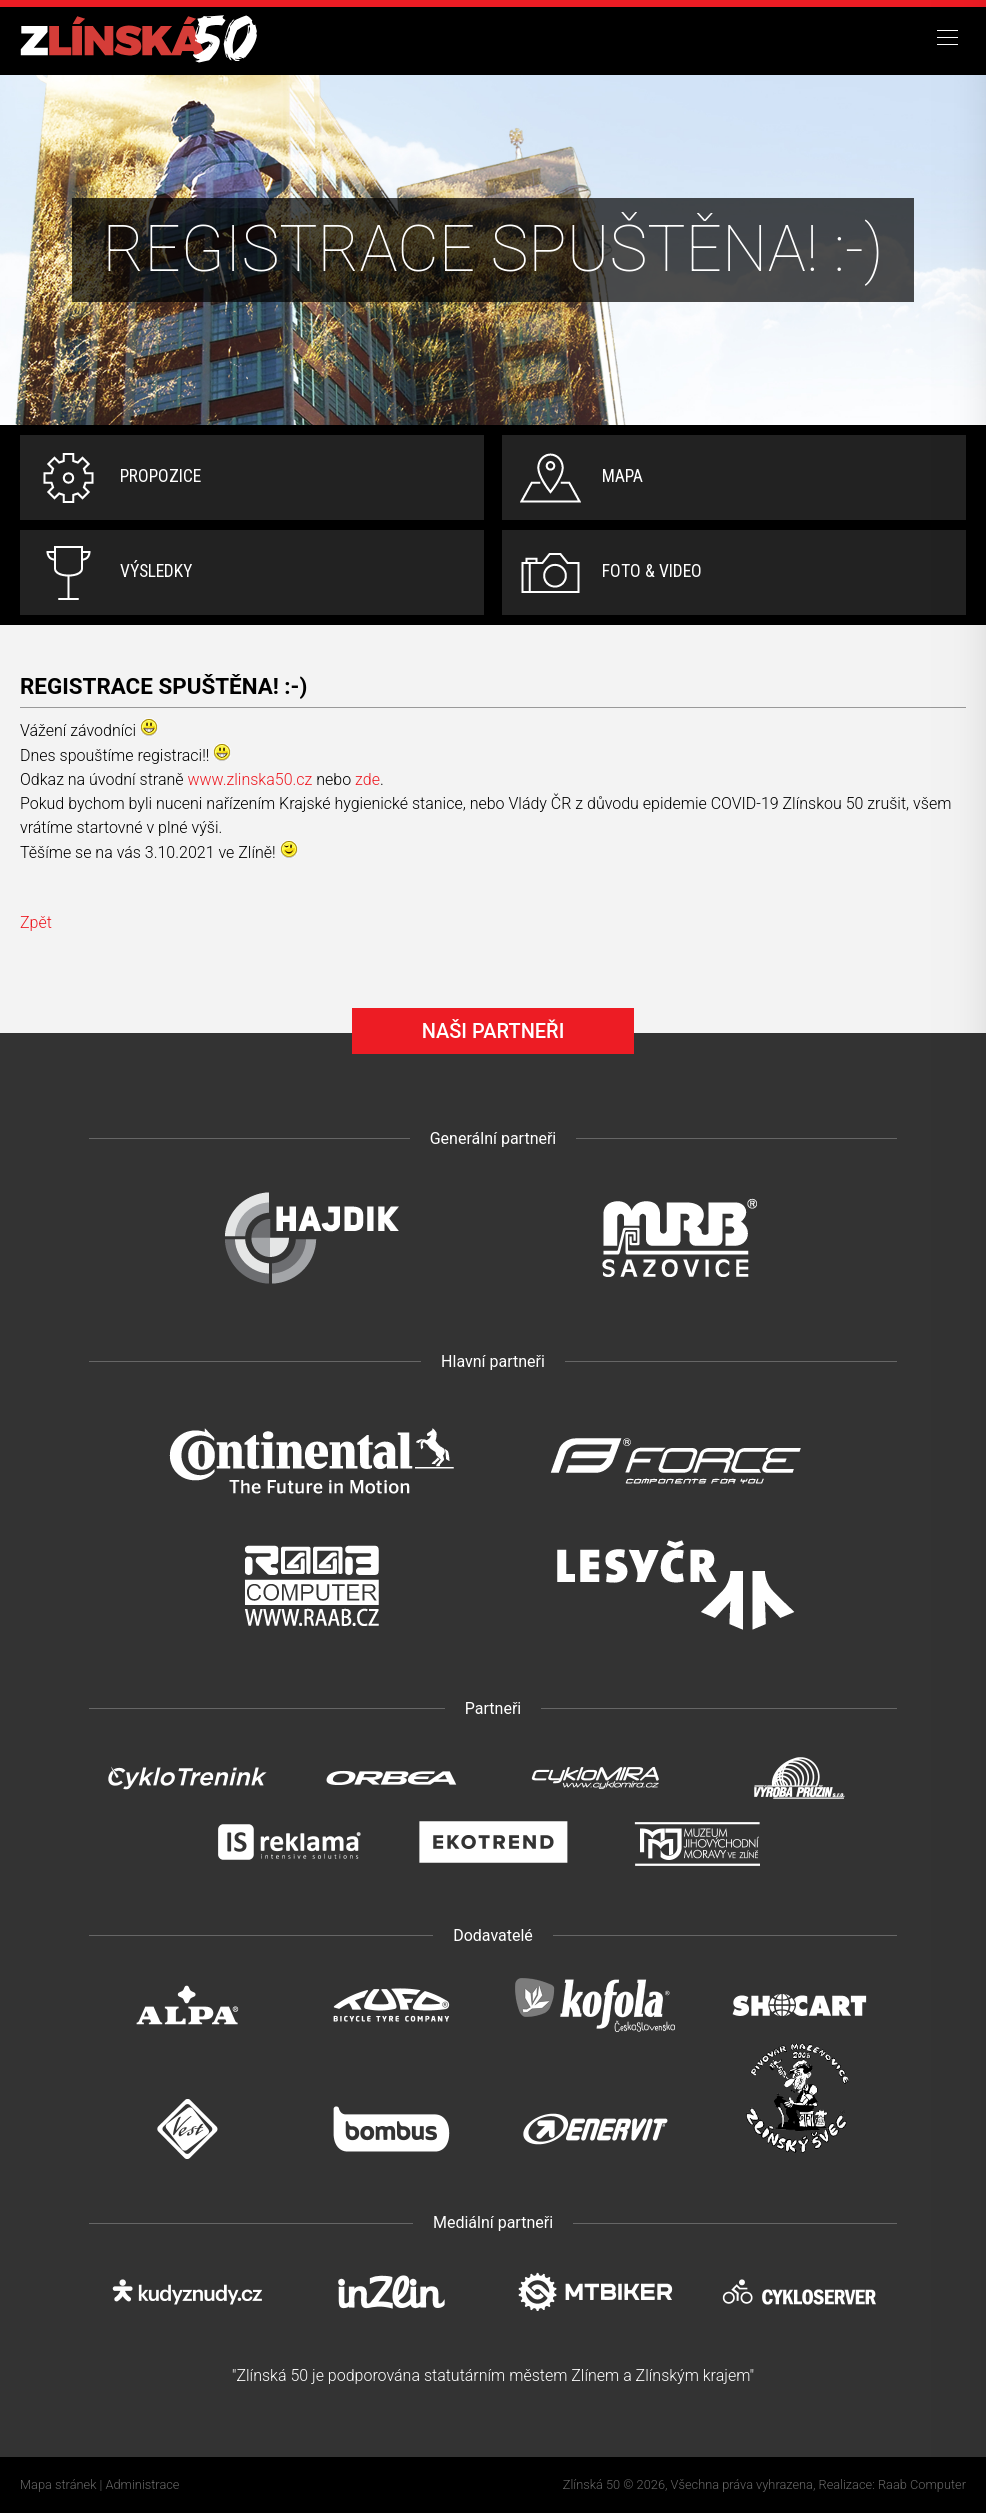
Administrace (143, 2484)
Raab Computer (922, 2484)
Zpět (36, 922)
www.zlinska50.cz (249, 779)
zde (367, 779)
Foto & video (652, 571)
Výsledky (156, 571)
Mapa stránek (58, 2484)
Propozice (160, 476)
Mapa (622, 476)
